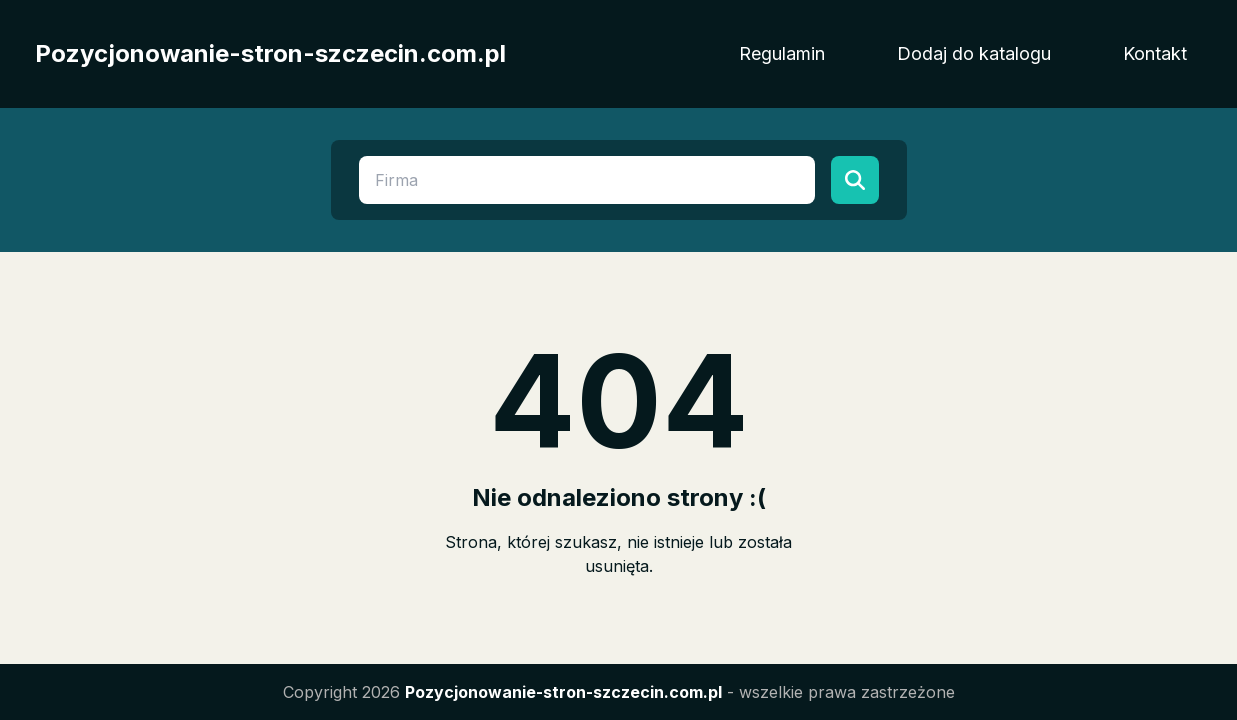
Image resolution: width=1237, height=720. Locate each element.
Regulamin (782, 53)
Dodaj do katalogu (974, 53)
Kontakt (1155, 53)
